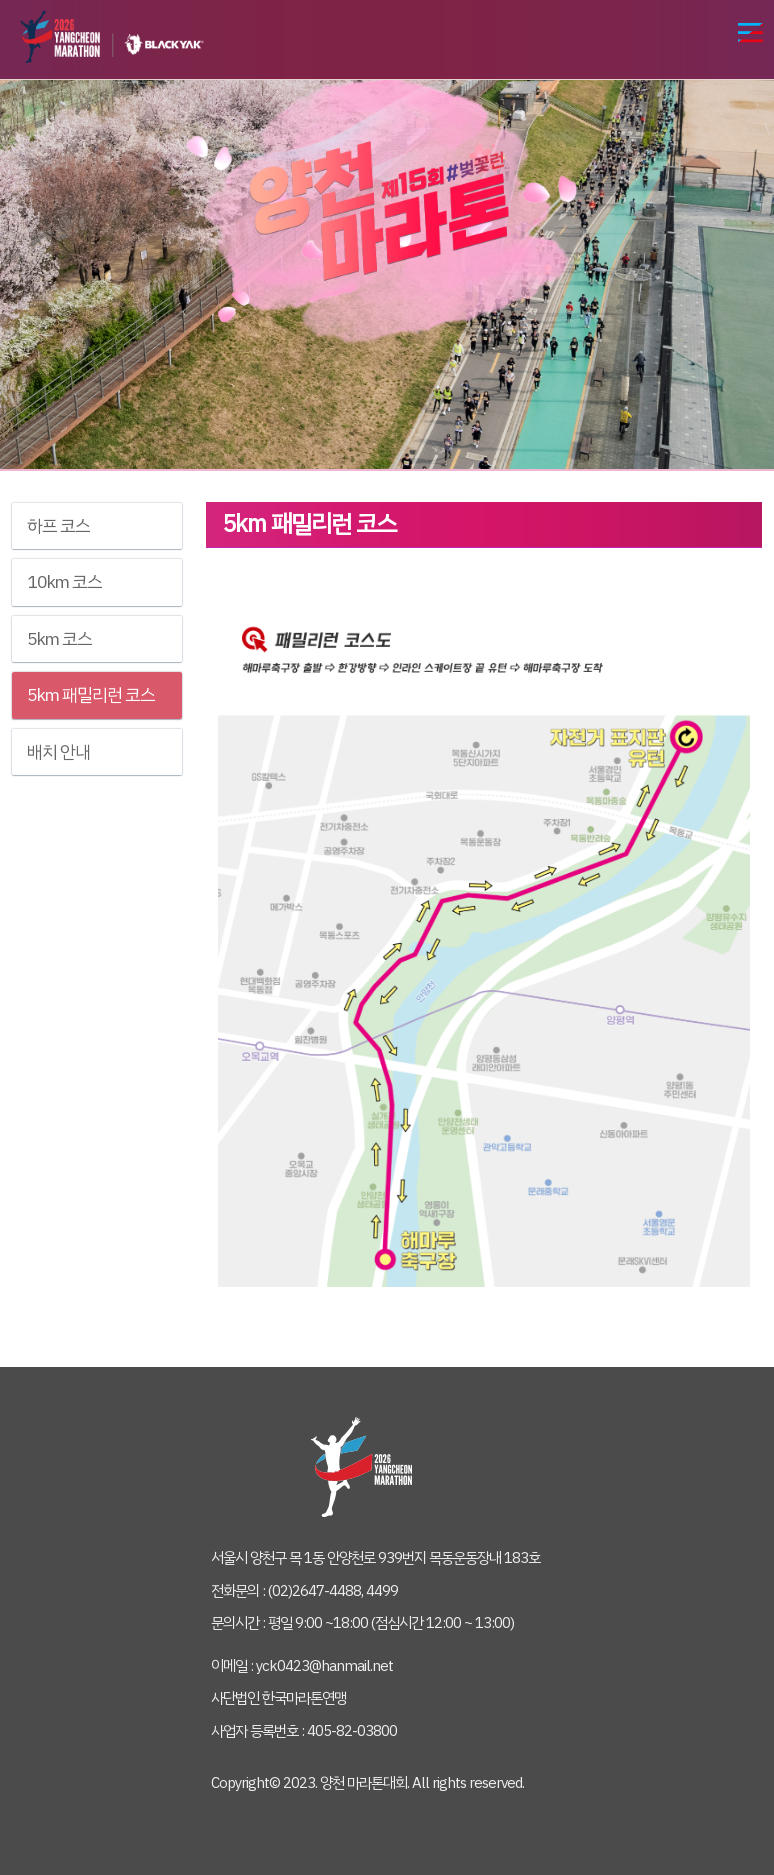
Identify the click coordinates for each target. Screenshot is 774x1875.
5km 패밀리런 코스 (91, 695)
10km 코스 (64, 582)
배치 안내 (58, 752)
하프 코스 (58, 526)
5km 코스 (59, 639)
